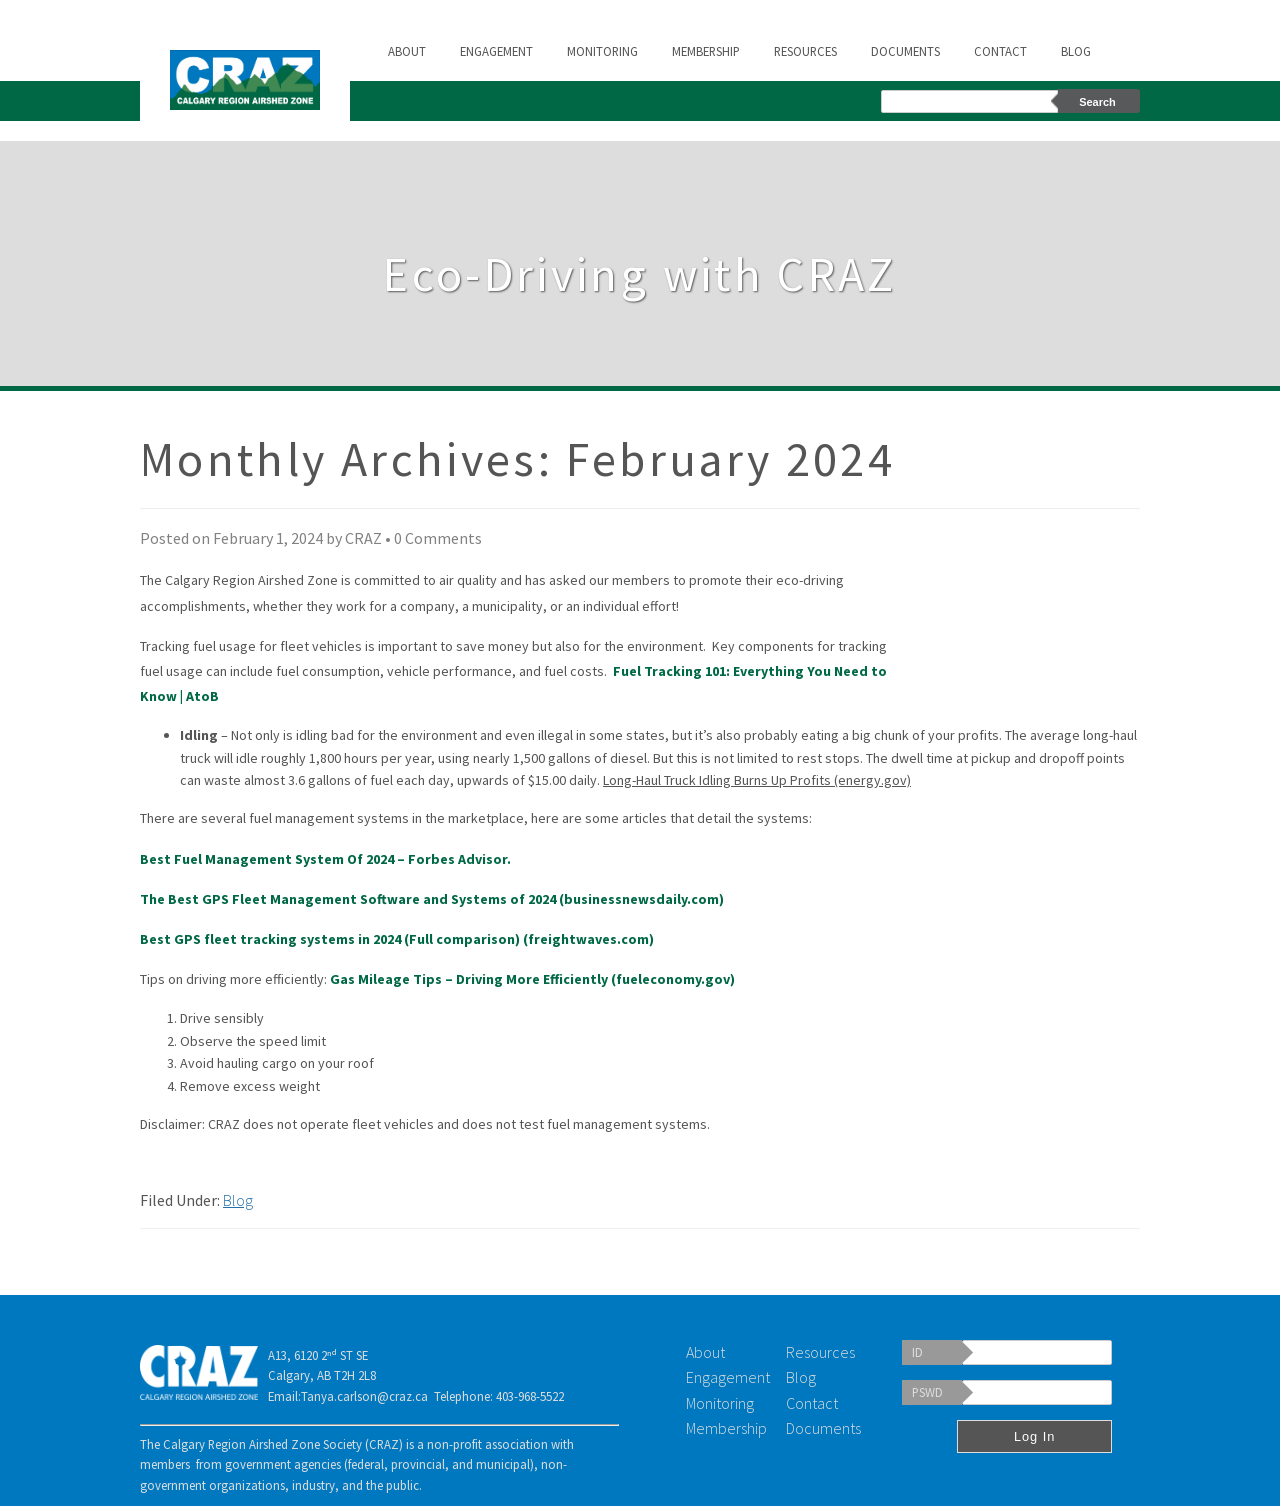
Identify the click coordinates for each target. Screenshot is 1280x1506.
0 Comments (438, 538)
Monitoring (602, 51)
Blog (1076, 51)
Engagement (496, 51)
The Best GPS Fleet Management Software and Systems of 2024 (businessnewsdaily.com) (432, 899)
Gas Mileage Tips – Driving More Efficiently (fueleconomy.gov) (532, 979)
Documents (905, 51)
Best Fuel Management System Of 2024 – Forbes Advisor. (325, 859)
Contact (1000, 51)
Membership (706, 51)
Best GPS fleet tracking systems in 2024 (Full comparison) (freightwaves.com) (397, 939)
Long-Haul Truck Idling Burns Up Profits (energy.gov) (757, 780)
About (407, 51)
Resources (805, 51)
